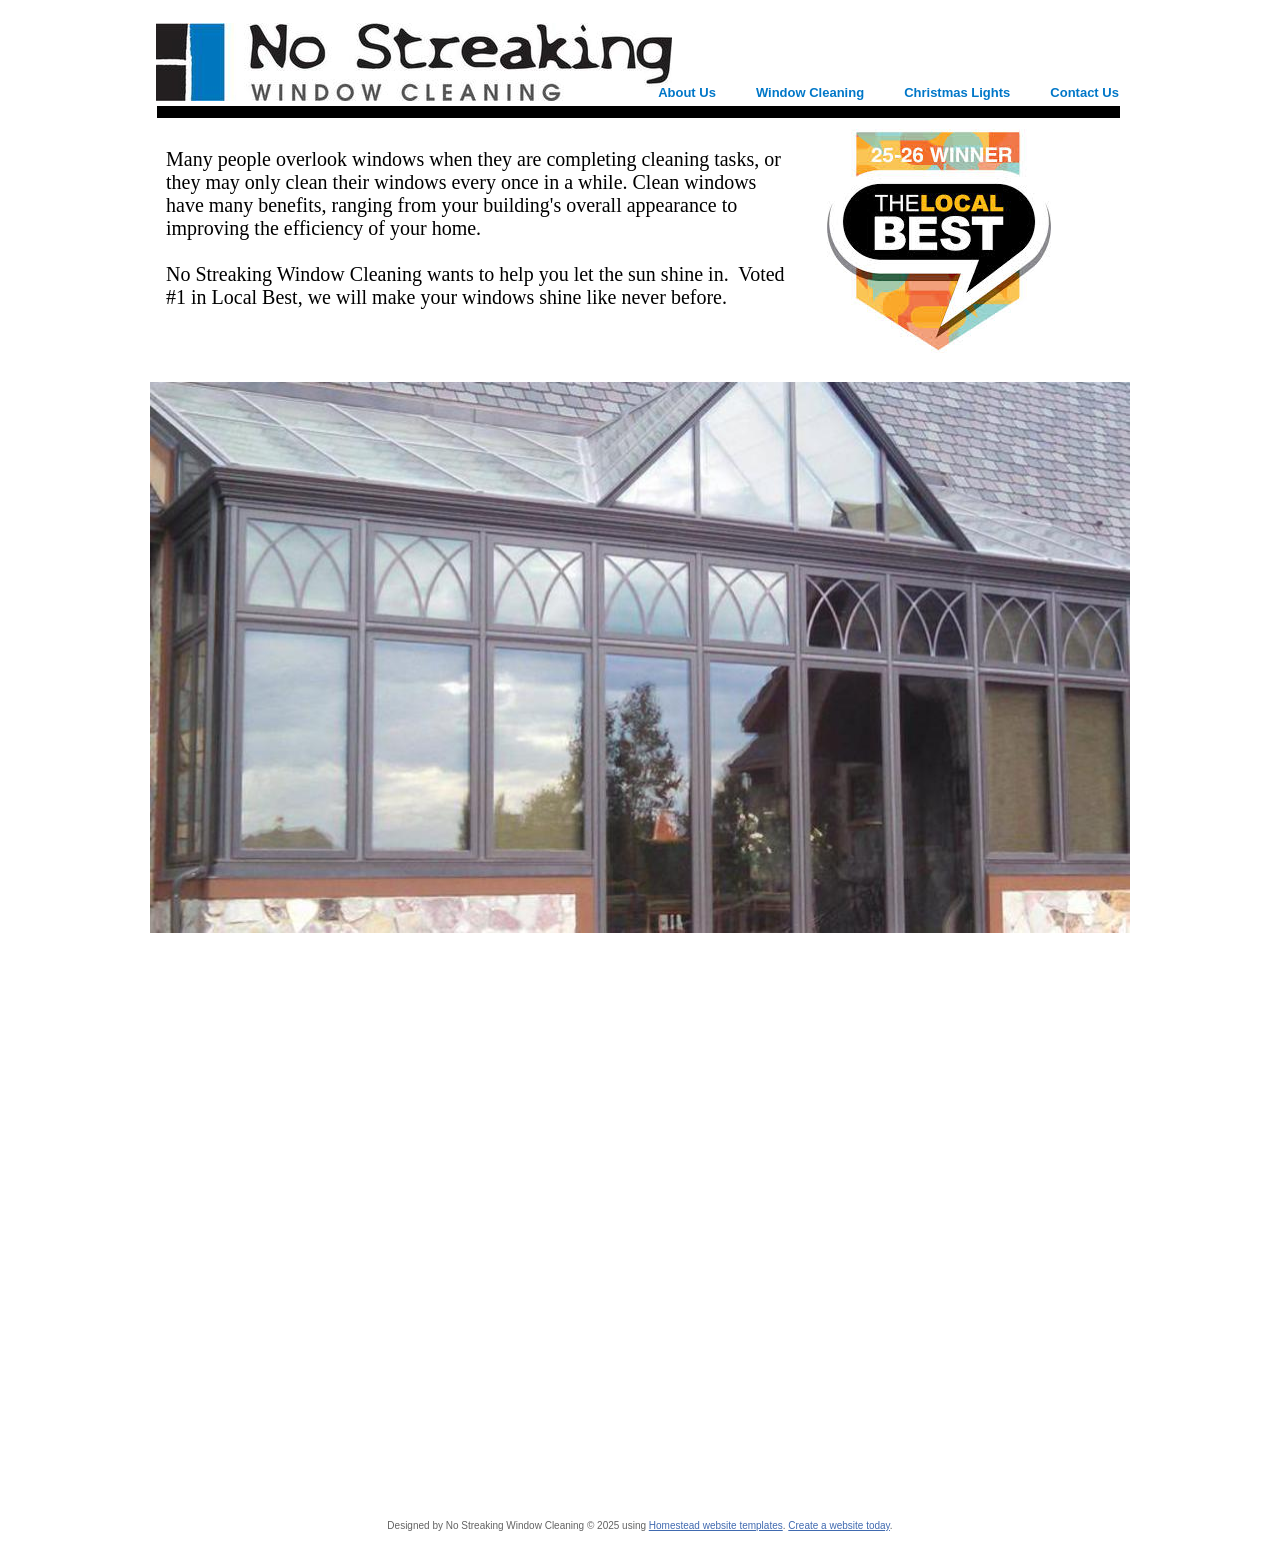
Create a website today (839, 1525)
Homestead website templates (716, 1525)
